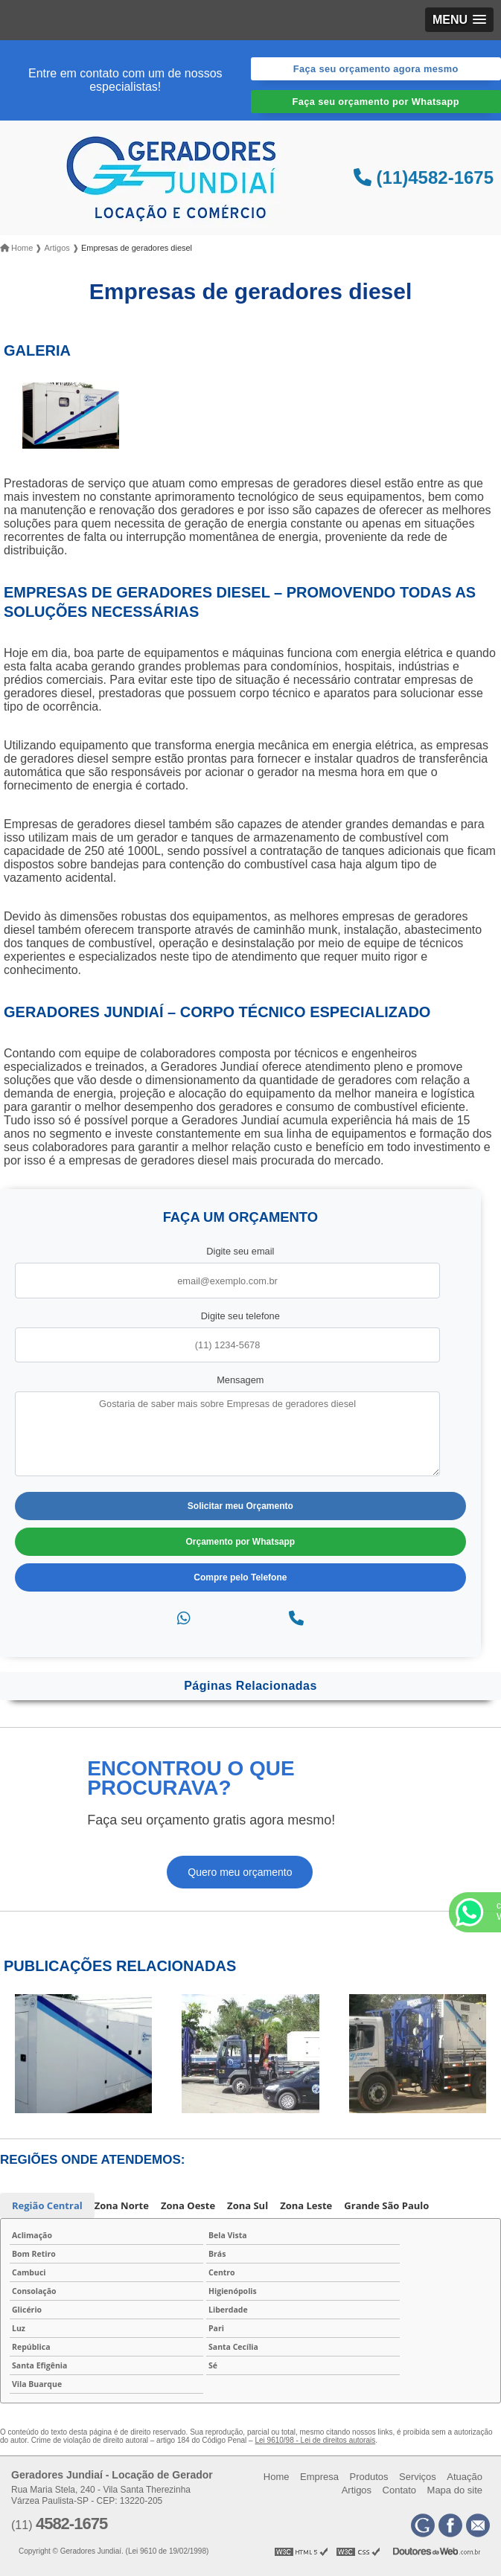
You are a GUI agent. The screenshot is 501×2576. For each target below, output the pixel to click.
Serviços (417, 2476)
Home (277, 2476)
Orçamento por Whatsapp (241, 1542)
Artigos (356, 2490)
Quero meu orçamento (240, 1872)
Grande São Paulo (386, 2205)
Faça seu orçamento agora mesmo (376, 68)
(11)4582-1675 (424, 177)
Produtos (368, 2476)
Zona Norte (122, 2205)
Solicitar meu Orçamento (240, 1506)
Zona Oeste (188, 2205)
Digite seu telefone (240, 1315)
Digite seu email (240, 1251)
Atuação (464, 2476)
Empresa (319, 2476)
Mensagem (240, 1379)
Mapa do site (454, 2490)
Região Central (47, 2205)
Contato (400, 2490)
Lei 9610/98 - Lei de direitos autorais (315, 2440)
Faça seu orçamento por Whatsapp (376, 101)
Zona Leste (306, 2205)
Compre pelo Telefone (240, 1577)
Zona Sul (247, 2205)
